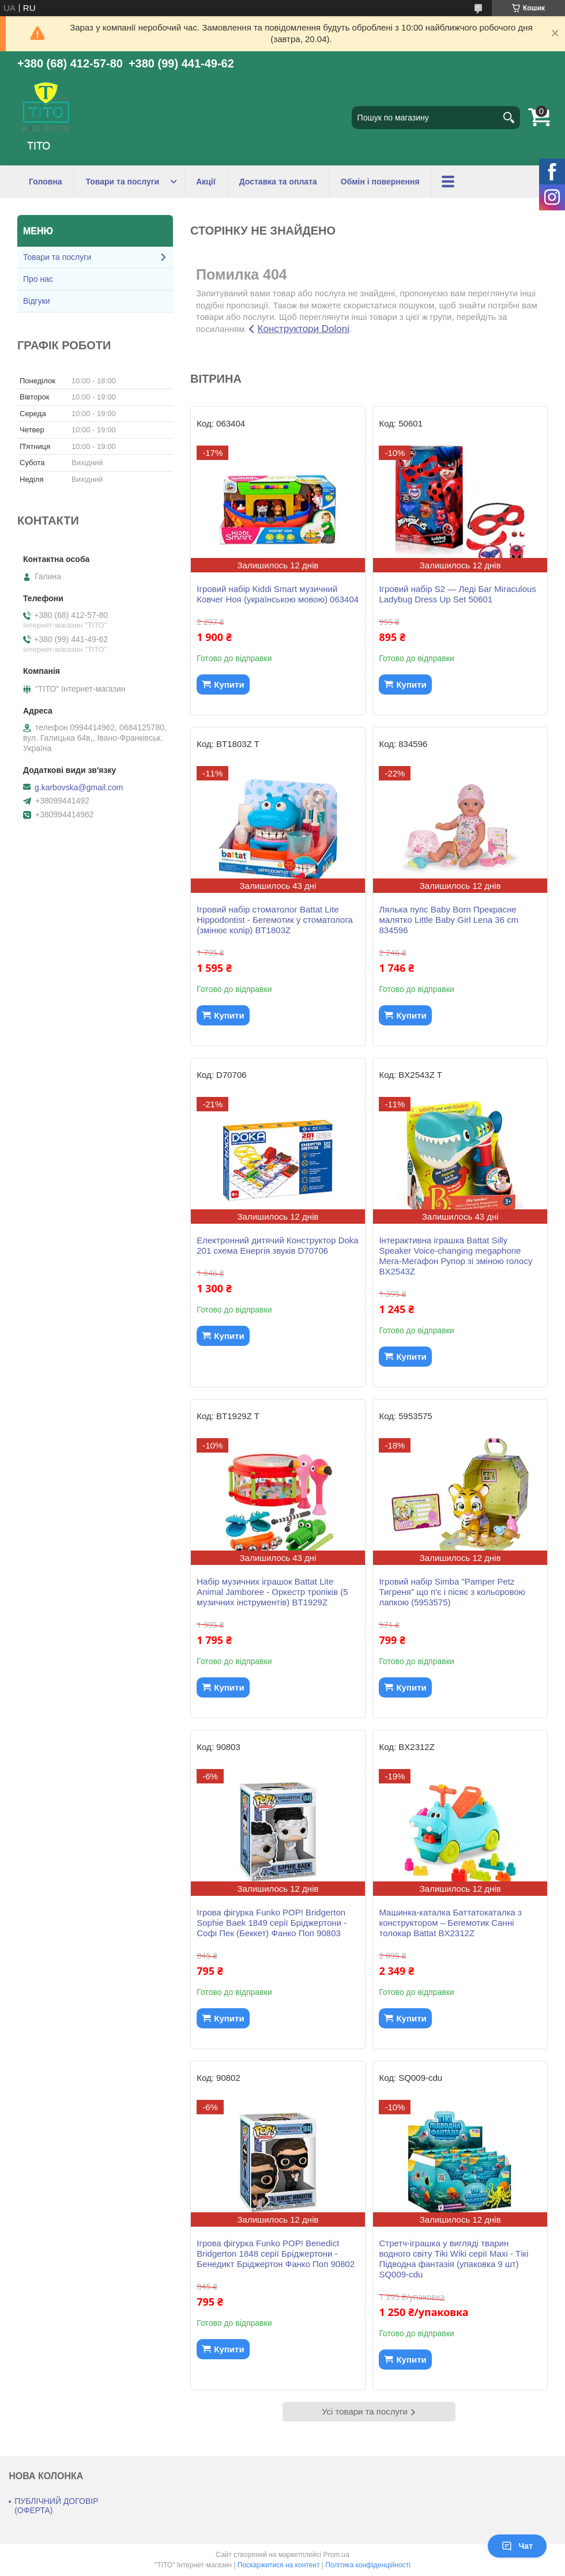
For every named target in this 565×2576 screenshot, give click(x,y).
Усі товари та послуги (365, 2411)
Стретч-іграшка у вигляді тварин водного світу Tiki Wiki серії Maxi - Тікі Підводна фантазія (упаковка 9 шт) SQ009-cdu (453, 2258)
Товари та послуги (123, 181)
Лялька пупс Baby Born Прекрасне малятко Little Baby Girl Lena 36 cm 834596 (448, 919)
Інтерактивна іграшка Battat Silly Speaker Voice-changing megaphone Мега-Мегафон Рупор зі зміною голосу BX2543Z (455, 1255)
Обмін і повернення (380, 181)
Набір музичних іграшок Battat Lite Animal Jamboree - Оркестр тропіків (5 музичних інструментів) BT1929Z (272, 1591)
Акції (206, 181)
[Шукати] (508, 117)
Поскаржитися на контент (278, 2565)
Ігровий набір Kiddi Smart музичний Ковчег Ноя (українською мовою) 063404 (278, 594)
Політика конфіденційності (367, 2565)
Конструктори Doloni (303, 328)
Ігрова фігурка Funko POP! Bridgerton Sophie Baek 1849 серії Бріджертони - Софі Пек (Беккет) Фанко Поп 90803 (271, 1922)
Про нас (38, 279)
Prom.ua (336, 2555)
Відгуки (36, 301)
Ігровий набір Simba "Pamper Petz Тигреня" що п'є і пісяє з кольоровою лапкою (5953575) (452, 1591)
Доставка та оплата (278, 181)
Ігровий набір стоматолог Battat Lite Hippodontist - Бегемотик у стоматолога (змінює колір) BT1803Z (275, 919)
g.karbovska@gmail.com (79, 787)
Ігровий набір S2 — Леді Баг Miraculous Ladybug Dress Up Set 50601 (457, 594)
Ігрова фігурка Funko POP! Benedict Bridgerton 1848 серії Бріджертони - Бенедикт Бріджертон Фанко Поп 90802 (276, 2253)
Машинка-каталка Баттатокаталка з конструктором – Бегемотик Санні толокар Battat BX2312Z (450, 1922)
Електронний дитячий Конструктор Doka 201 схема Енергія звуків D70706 (277, 1245)
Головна (45, 181)
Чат (517, 2546)
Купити (229, 684)
